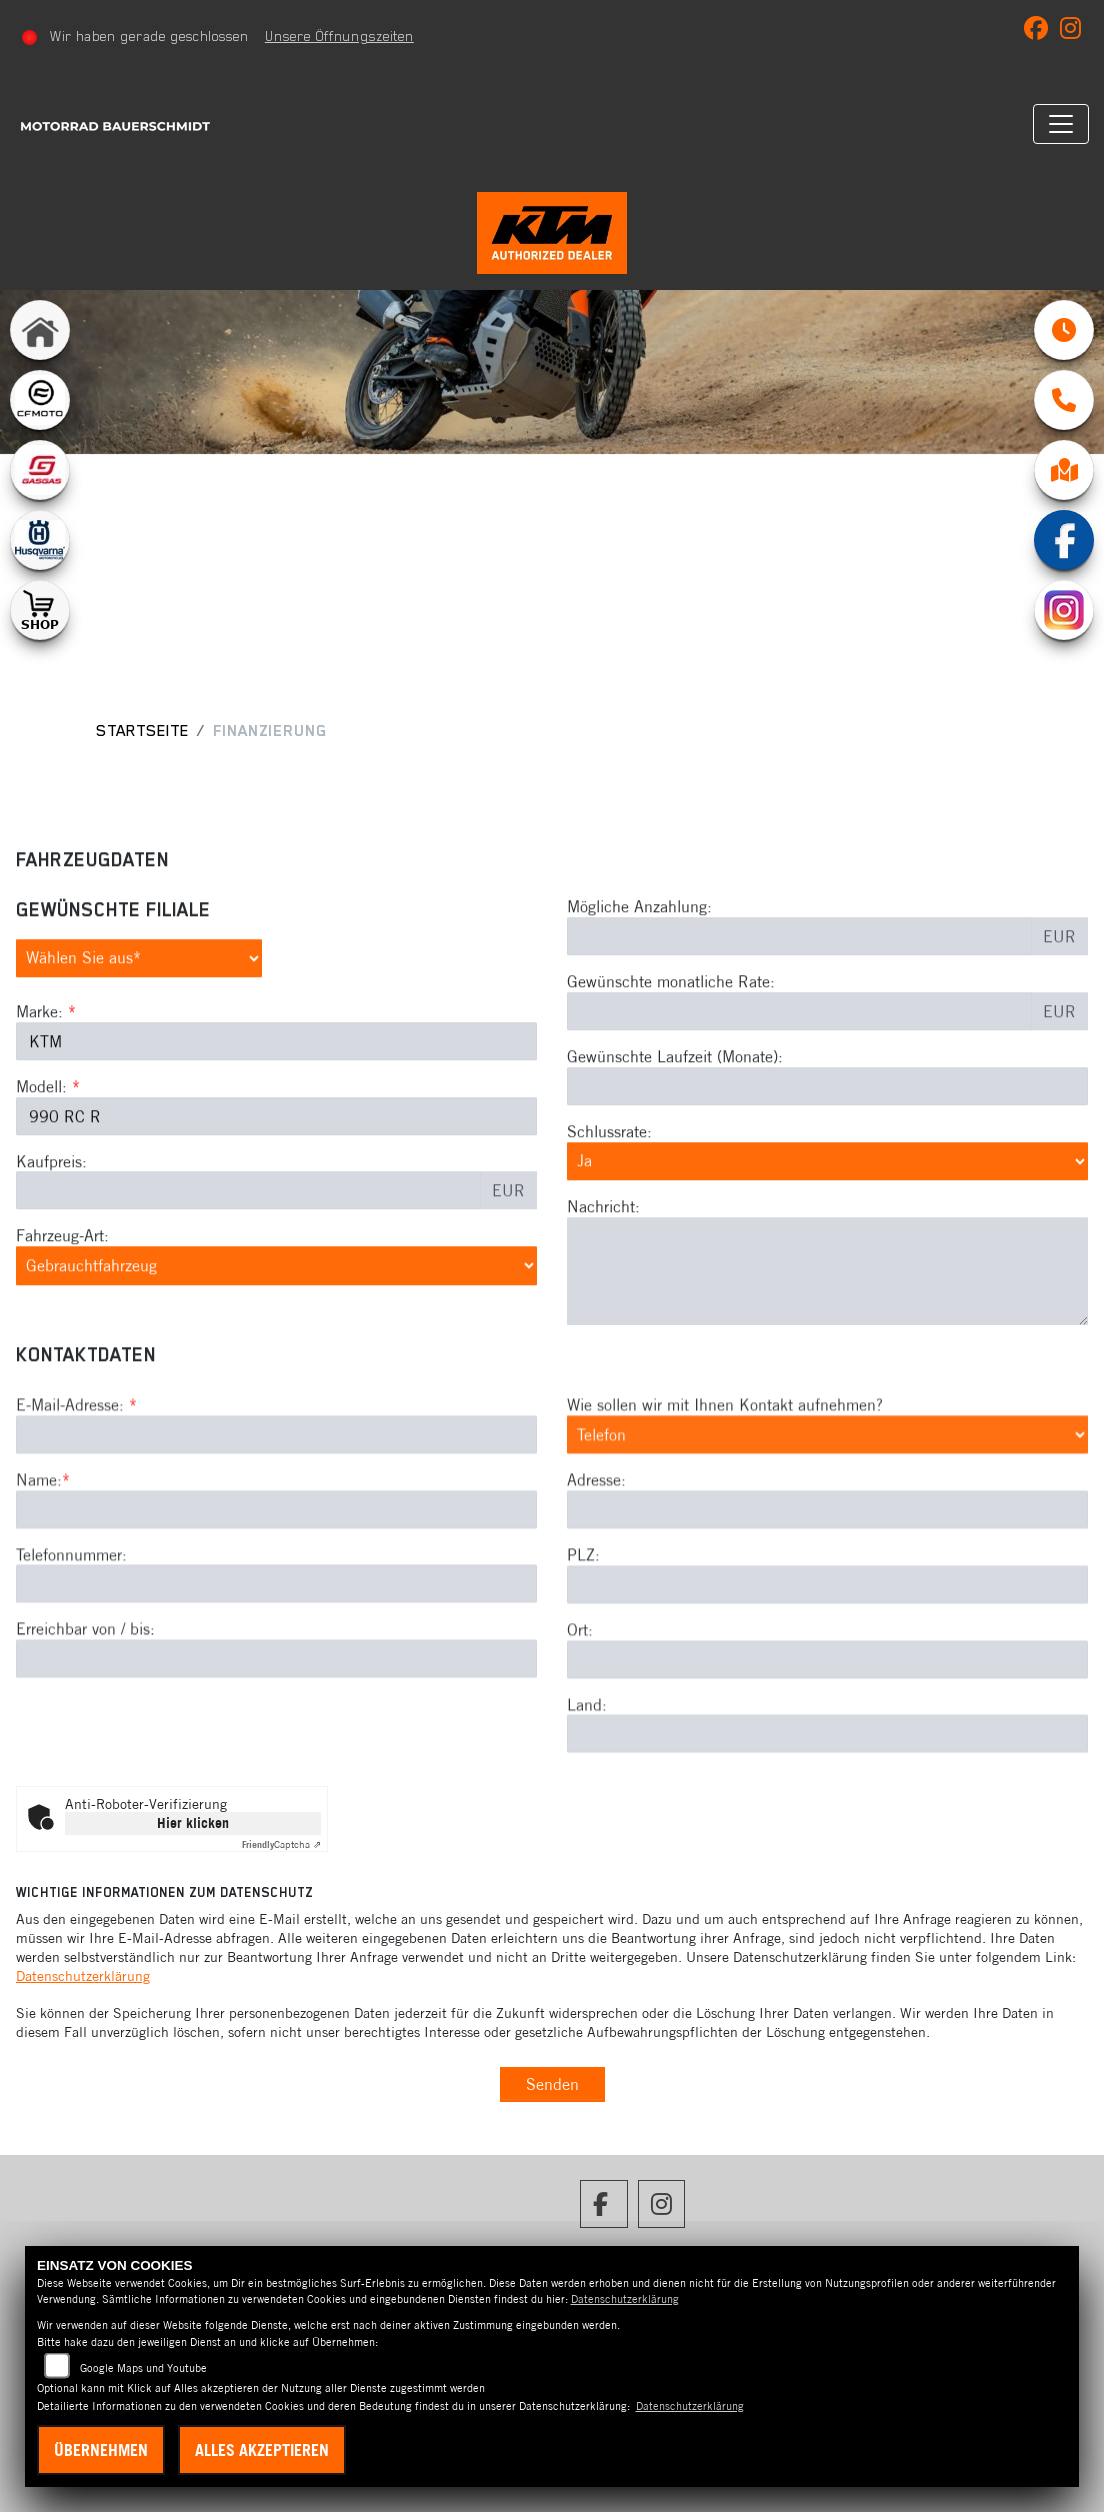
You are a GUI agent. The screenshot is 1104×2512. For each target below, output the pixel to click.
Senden (552, 2084)
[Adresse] (827, 1631)
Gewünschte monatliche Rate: (671, 1042)
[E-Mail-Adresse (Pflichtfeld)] (276, 1556)
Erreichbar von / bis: (85, 1750)
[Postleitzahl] (827, 1706)
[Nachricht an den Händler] (827, 1332)
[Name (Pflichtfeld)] (276, 1630)
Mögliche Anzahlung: (639, 967)
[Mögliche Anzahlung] (799, 997)
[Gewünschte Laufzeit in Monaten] (827, 1147)
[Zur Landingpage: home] (40, 330)
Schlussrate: (609, 1192)
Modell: (41, 1147)
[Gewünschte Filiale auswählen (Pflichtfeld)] (139, 1019)
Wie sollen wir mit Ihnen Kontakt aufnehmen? (725, 1526)
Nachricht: (603, 1267)
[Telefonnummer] (276, 1705)
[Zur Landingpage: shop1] (40, 610)
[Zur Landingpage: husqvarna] (40, 540)
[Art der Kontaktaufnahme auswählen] (827, 1556)
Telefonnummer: (71, 1675)
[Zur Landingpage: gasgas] (40, 470)
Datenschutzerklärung (83, 1976)
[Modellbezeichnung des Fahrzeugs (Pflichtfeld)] (276, 1177)
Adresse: (596, 1601)
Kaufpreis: (51, 1222)
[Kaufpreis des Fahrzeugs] (248, 1251)
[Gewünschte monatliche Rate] (799, 1072)
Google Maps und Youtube (143, 2368)
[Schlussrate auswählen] (827, 1221)
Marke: (39, 1072)
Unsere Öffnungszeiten (339, 36)
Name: (39, 1601)
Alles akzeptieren (262, 2450)
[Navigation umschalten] (1061, 124)
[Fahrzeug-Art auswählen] (276, 1326)
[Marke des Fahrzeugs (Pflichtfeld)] (276, 1102)
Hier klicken (193, 1823)
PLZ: (583, 1676)
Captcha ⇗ (281, 1844)
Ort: (580, 1751)
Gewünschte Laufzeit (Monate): (675, 1117)
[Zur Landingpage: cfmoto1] (40, 400)
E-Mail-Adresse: (76, 1526)
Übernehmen (101, 2450)
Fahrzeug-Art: (62, 1296)
